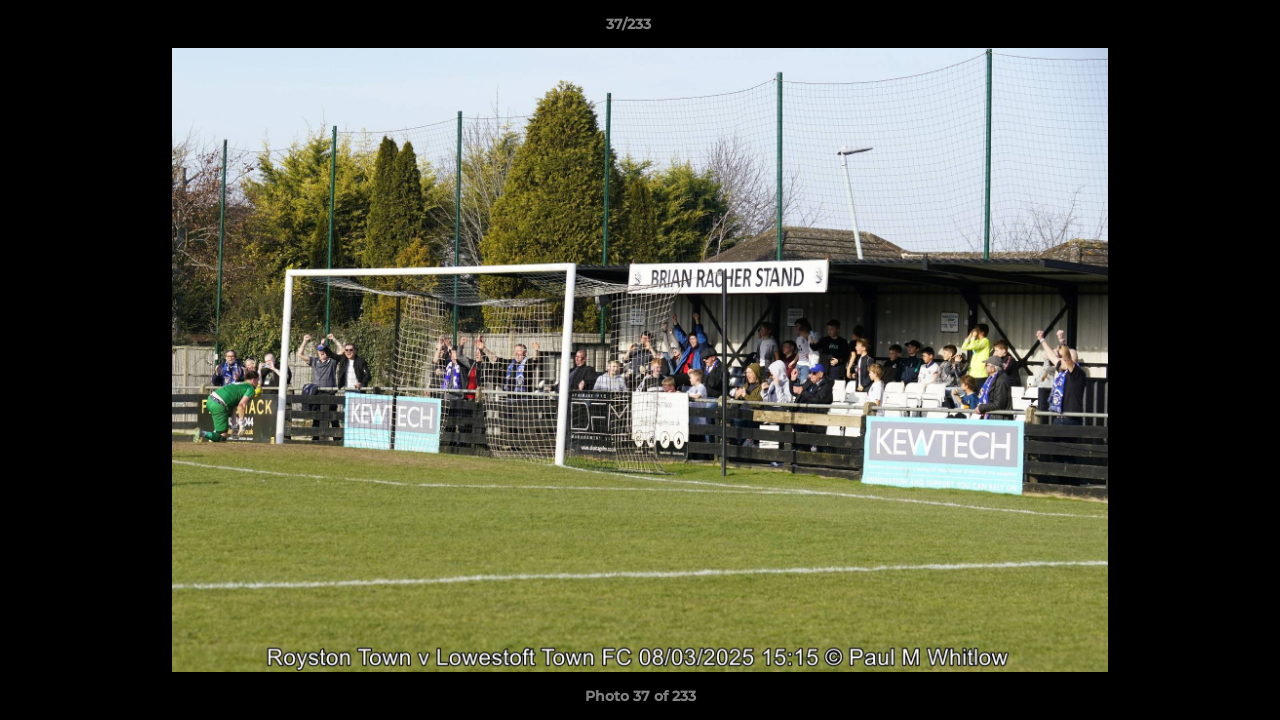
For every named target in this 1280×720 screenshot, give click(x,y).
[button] (1196, 29)
